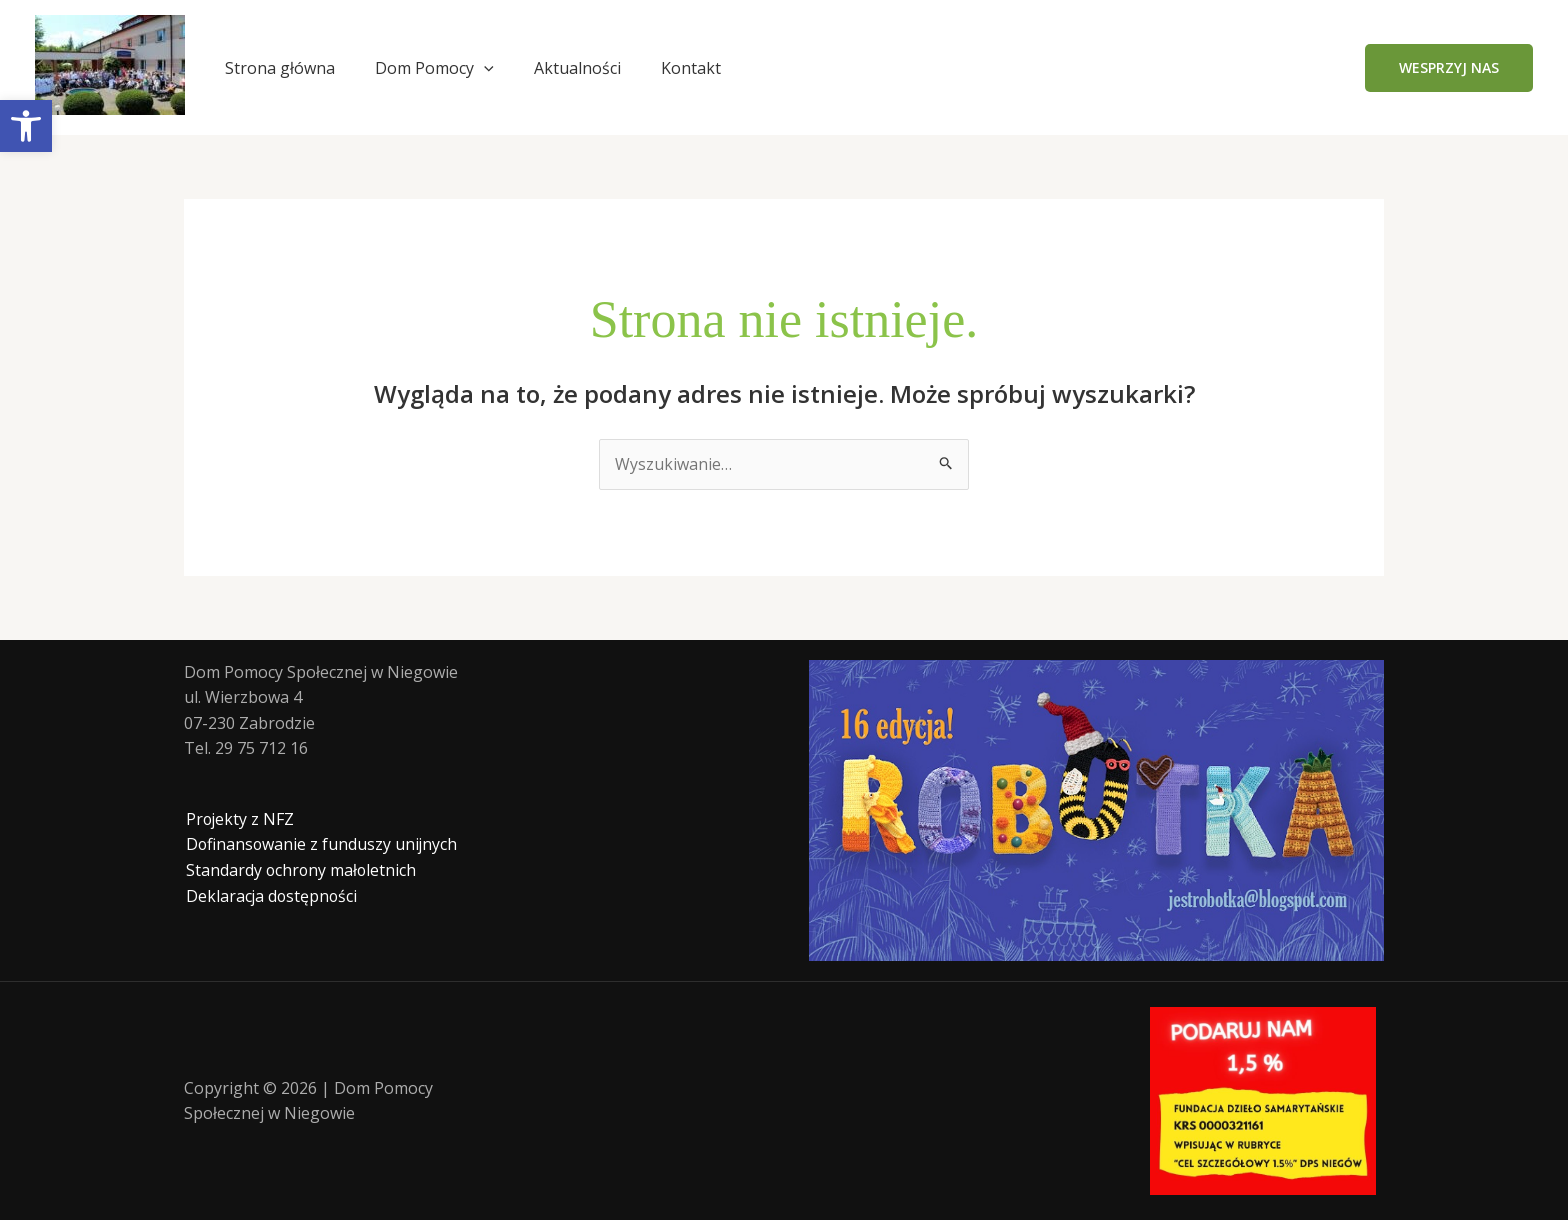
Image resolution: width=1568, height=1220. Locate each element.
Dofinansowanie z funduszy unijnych (321, 845)
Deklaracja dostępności (271, 896)
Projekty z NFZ (239, 819)
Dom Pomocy (434, 68)
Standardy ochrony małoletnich (300, 870)
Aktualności (577, 68)
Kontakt (691, 68)
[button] (1449, 68)
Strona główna (280, 68)
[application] (484, 68)
